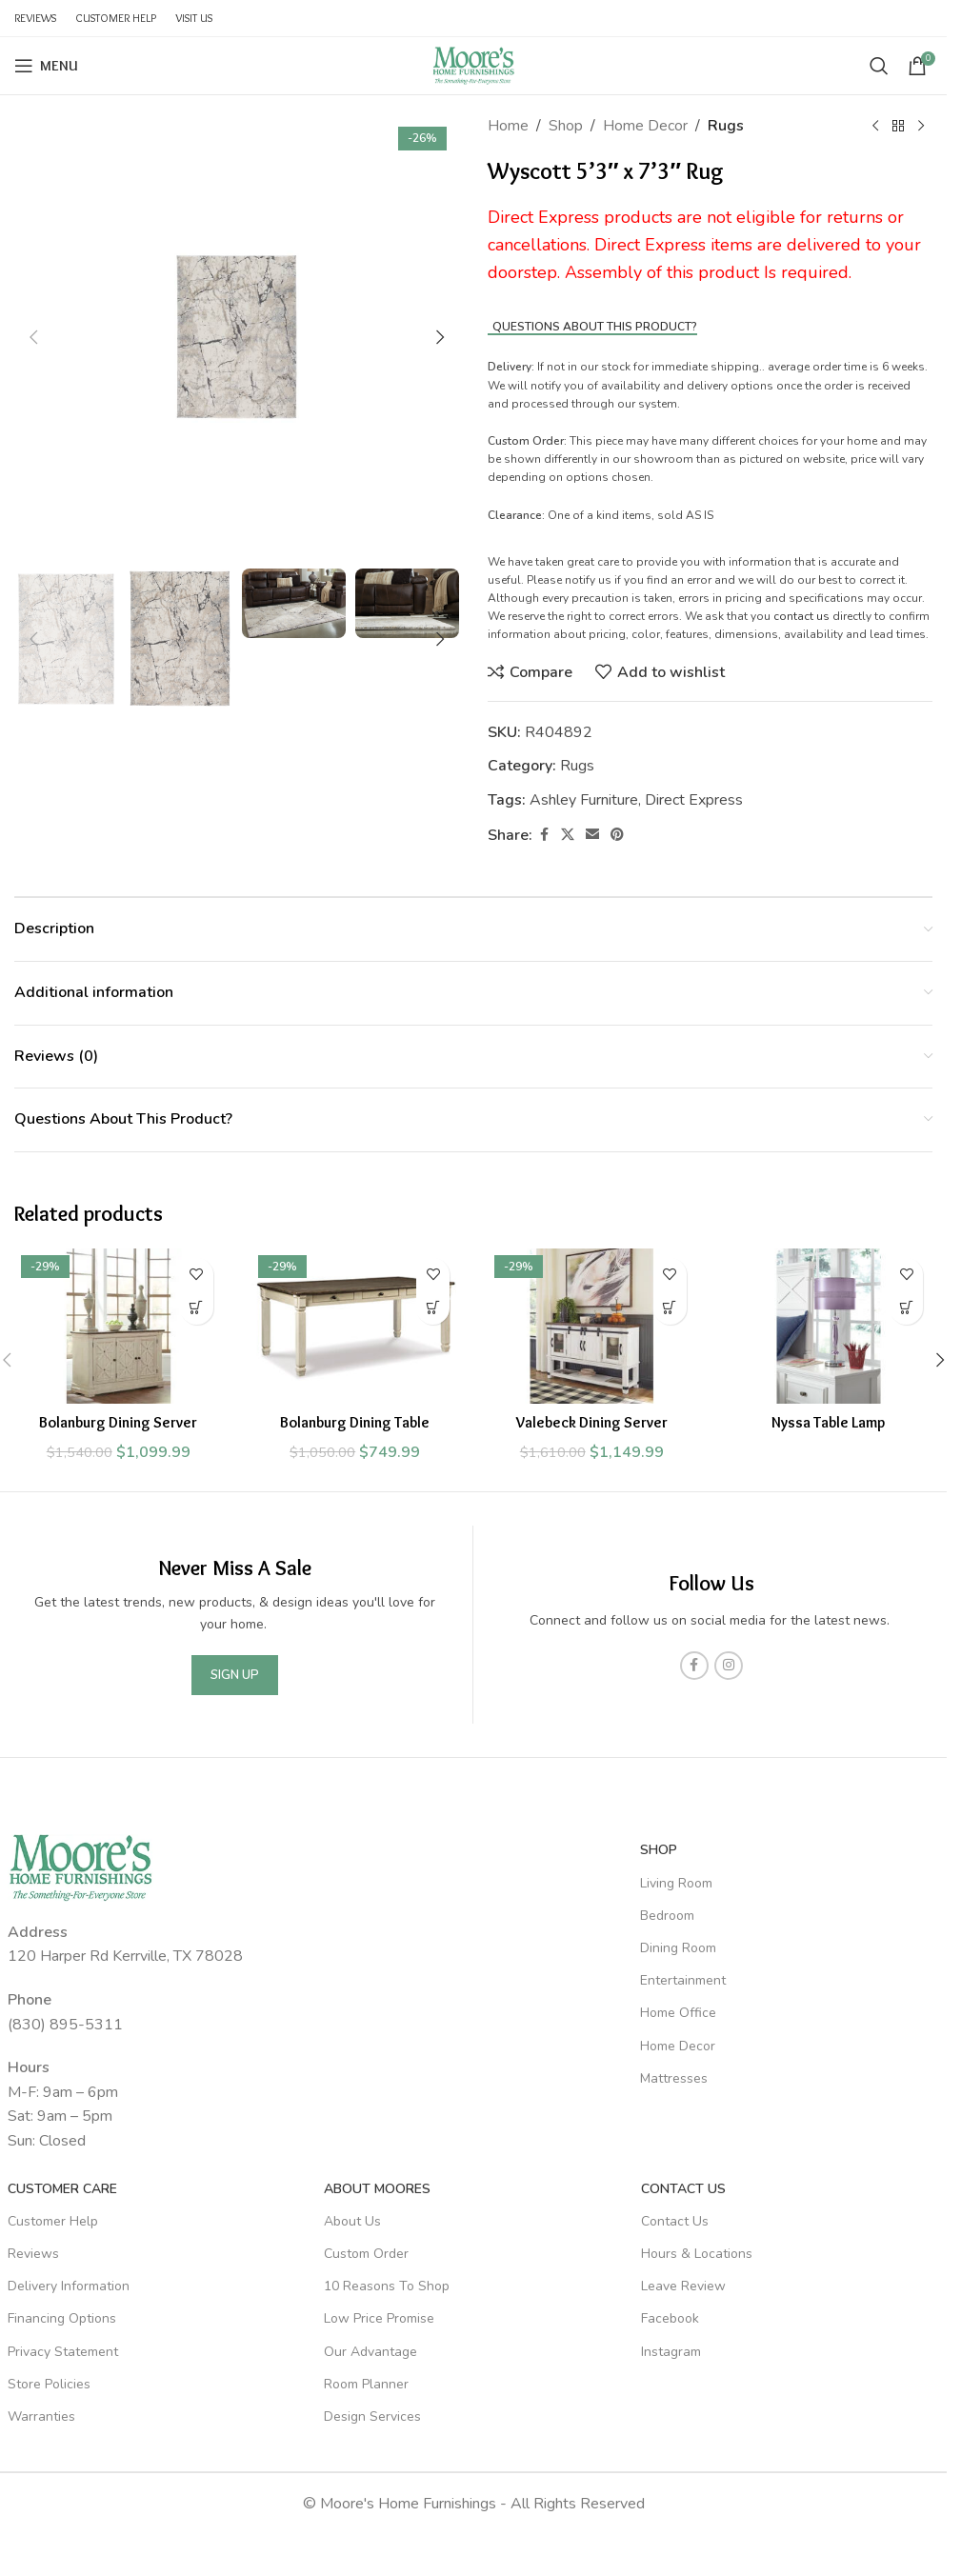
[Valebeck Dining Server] (592, 1326)
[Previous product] (875, 126)
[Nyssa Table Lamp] (829, 1326)
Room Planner (366, 2384)
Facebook (670, 2318)
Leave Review (683, 2286)
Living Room (676, 1883)
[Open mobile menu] (46, 66)
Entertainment (683, 1980)
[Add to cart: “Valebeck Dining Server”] (670, 1308)
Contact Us (683, 2189)
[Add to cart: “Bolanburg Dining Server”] (196, 1308)
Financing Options (62, 2318)
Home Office (678, 2013)
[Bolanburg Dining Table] (355, 1326)
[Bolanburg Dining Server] (118, 1326)
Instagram (671, 2352)
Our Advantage (370, 2352)
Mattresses (674, 2078)
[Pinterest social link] (617, 835)
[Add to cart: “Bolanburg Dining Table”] (433, 1308)
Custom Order (366, 2254)
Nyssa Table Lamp (828, 1422)
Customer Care (62, 2189)
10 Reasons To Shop (387, 2286)
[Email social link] (592, 835)
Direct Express (694, 799)
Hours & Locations (696, 2254)
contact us (801, 616)
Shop (566, 125)
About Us (352, 2221)
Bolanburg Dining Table (355, 1422)
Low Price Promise (379, 2318)
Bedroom (667, 1916)
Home (508, 125)
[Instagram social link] (728, 1665)
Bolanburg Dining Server (118, 1422)
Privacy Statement (63, 2352)
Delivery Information (69, 2286)
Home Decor (645, 125)
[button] (33, 337)
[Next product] (921, 126)
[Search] (879, 66)
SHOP (658, 1850)
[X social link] (567, 835)
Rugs (726, 125)
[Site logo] (473, 64)
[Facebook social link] (543, 835)
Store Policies (49, 2384)
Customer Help (53, 2221)
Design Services (372, 2416)
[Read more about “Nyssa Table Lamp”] (906, 1308)
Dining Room (678, 1948)
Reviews (33, 2254)
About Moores (377, 2189)
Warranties (41, 2416)
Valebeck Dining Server (592, 1422)
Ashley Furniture (584, 799)
